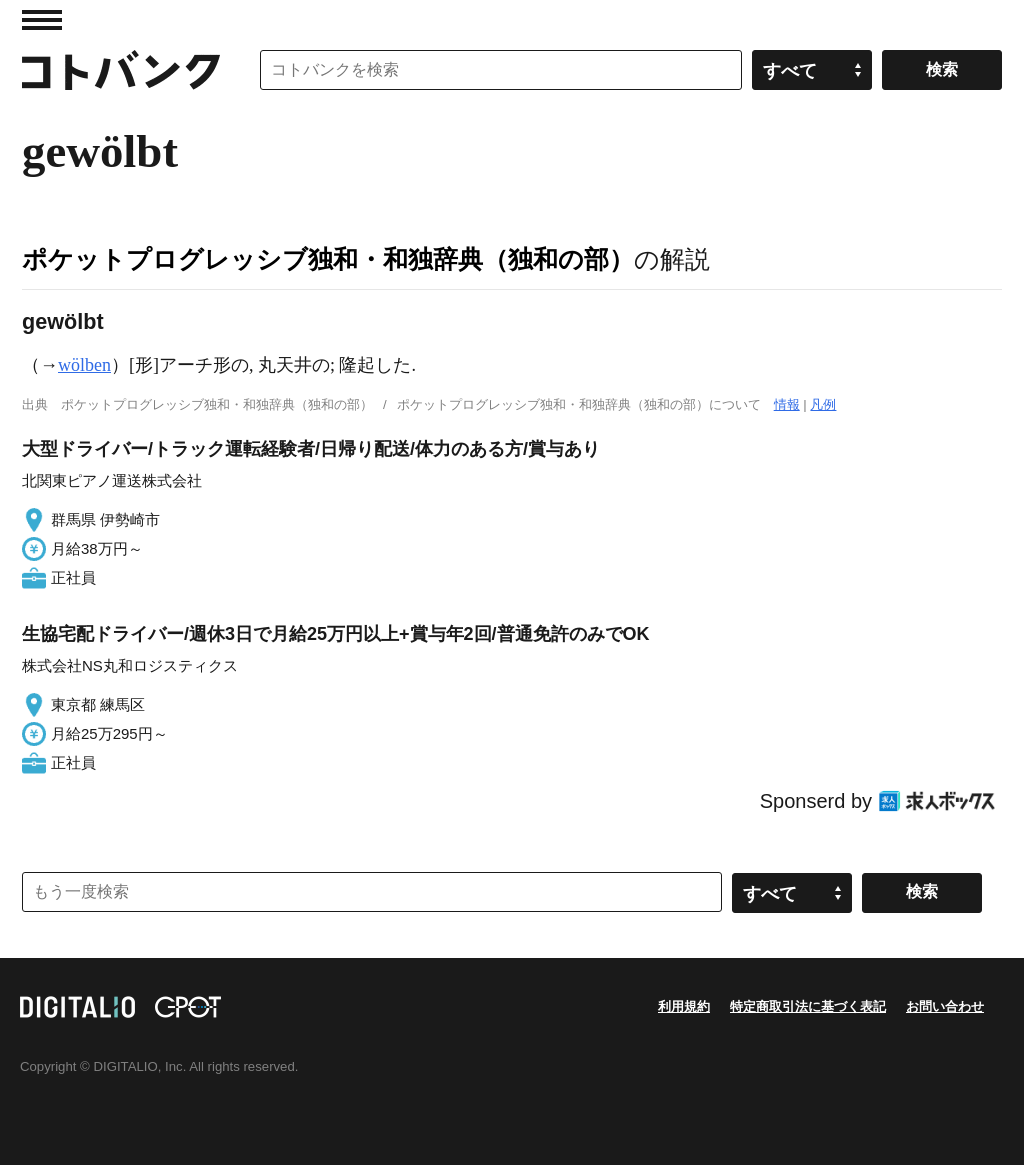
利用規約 (684, 1006)
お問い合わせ (945, 1006)
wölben (84, 365)
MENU (42, 20)
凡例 (823, 404)
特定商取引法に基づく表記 (808, 1006)
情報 (787, 404)
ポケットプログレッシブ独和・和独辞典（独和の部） (328, 259)
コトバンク (121, 70)
